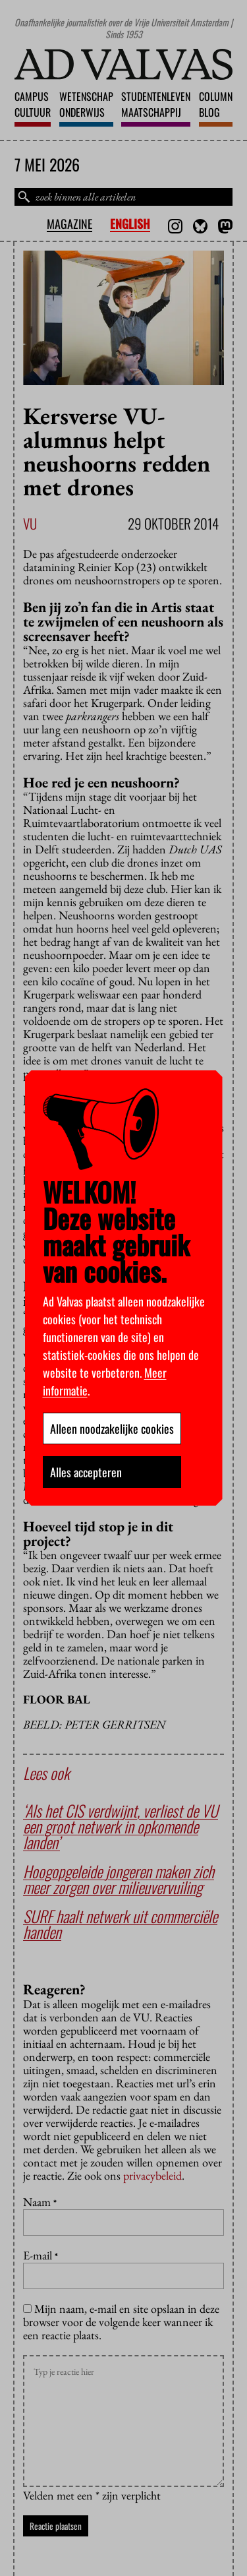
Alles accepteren (86, 1472)
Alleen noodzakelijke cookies (112, 1428)
